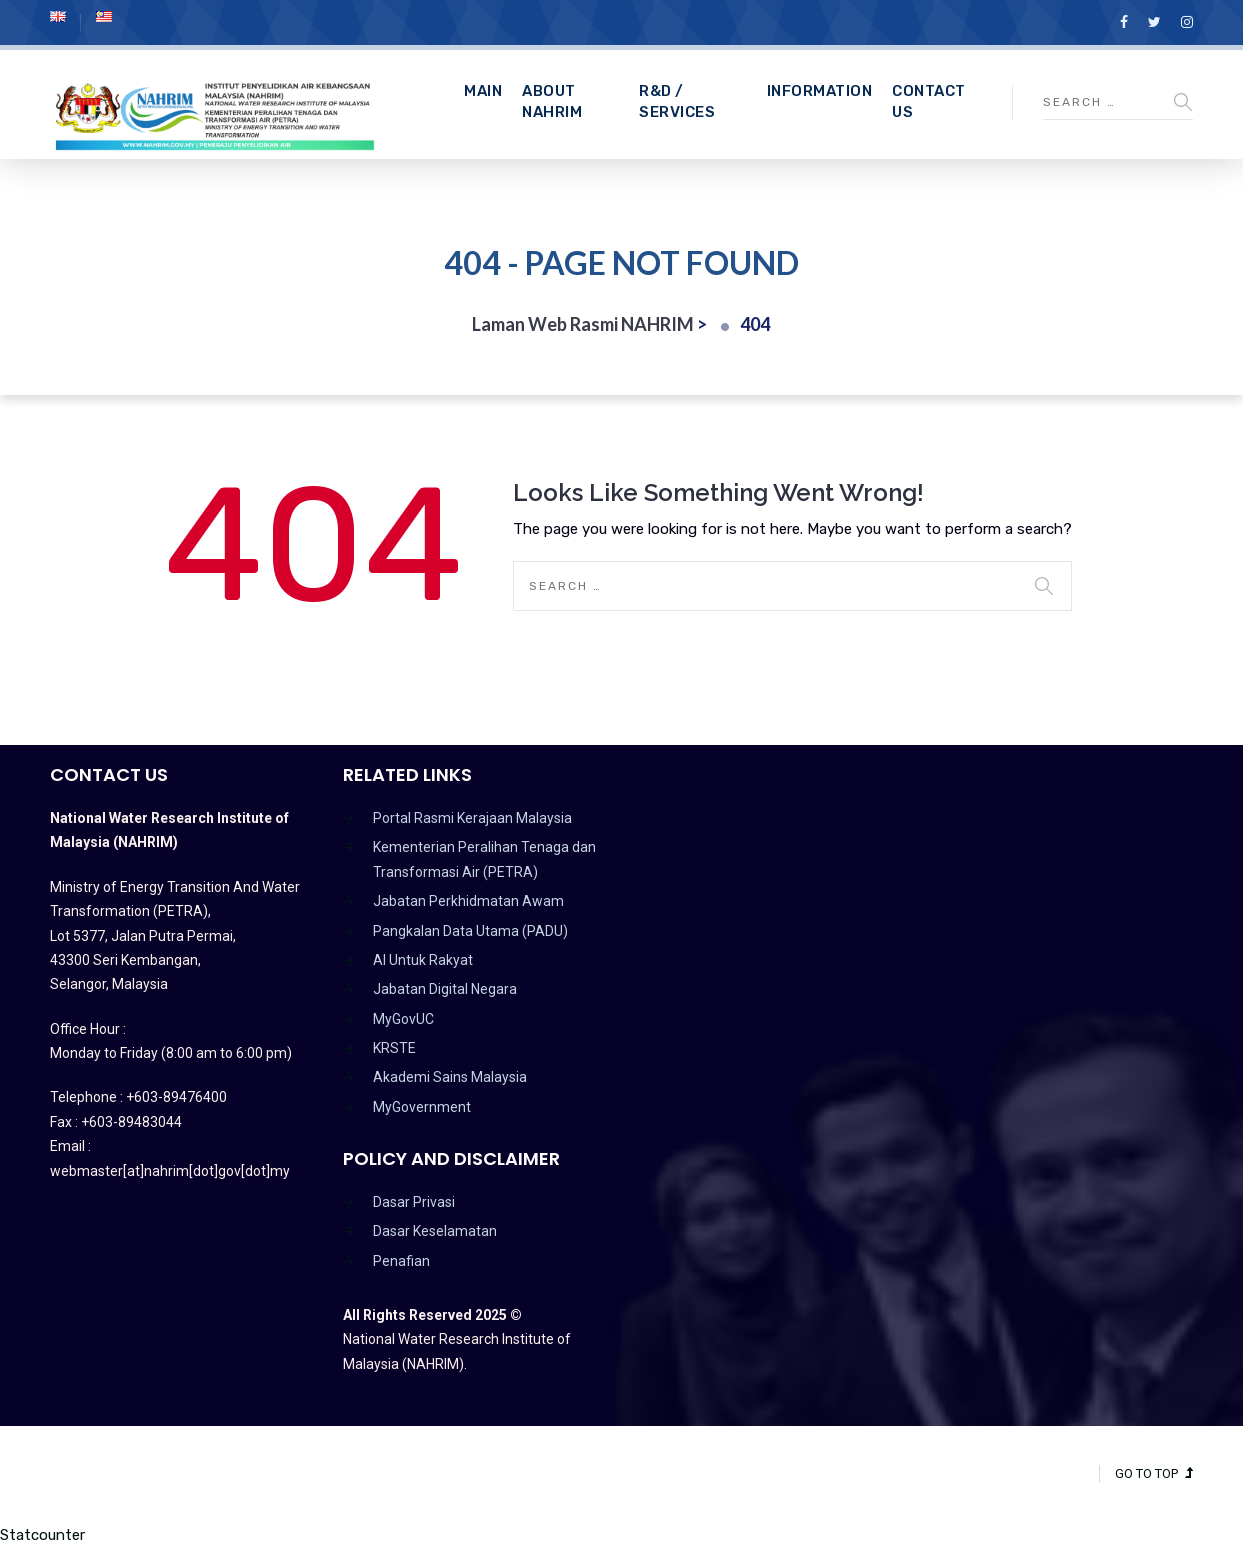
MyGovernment (422, 1107)
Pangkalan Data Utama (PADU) (470, 931)
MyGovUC (403, 1019)
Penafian (401, 1261)
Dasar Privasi (414, 1202)
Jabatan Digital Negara (445, 989)
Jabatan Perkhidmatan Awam (468, 901)
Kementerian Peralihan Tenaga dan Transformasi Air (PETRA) (484, 859)
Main (483, 91)
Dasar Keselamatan (435, 1231)
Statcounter (42, 1535)
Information (820, 91)
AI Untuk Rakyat (423, 960)
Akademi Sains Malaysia (450, 1077)
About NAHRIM (552, 101)
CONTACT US (929, 101)
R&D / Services (677, 101)
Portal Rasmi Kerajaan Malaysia (472, 818)
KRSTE (394, 1048)
